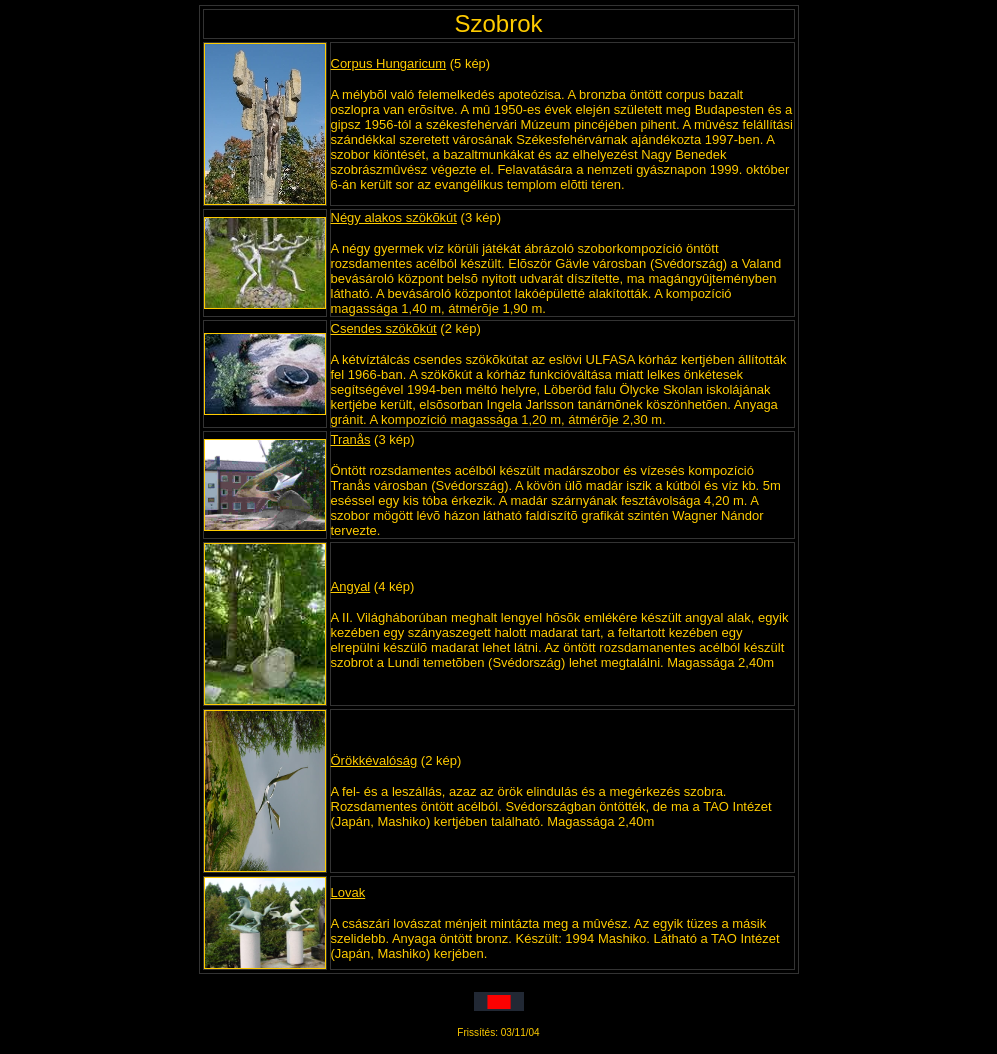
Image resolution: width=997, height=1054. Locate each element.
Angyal (351, 586)
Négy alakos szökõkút (394, 217)
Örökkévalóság (374, 760)
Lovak (348, 892)
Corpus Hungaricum (389, 63)
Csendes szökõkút (384, 328)
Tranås (351, 439)
